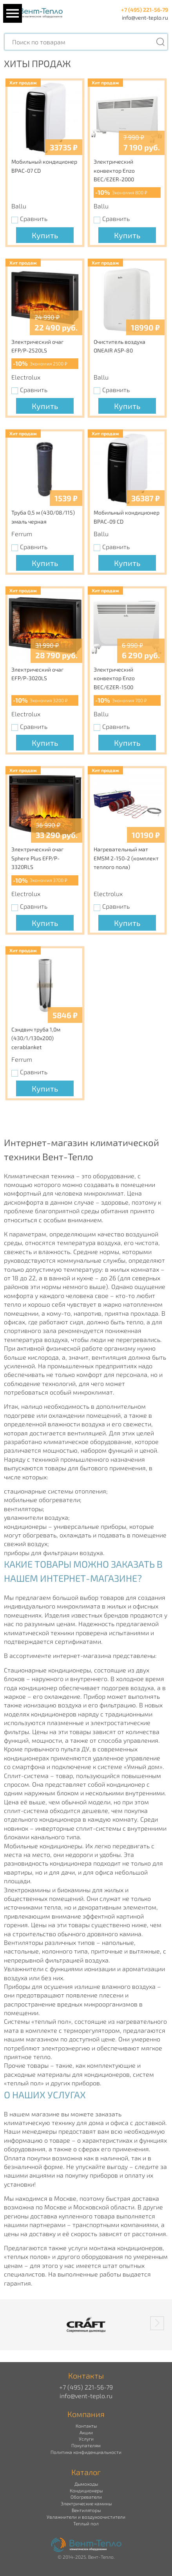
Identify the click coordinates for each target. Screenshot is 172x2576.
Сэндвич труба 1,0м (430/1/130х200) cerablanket (35, 1038)
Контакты (86, 2425)
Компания (86, 2414)
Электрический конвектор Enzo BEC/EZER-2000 (114, 170)
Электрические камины (86, 2503)
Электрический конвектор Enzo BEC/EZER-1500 (114, 678)
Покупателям (86, 2445)
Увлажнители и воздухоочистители (86, 2516)
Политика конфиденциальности (86, 2452)
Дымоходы (86, 2484)
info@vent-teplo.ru (145, 17)
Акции (86, 2432)
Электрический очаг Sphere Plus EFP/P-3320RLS (37, 858)
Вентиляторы (86, 2510)
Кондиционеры (86, 2490)
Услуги (86, 2438)
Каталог (86, 2472)
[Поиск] (160, 42)
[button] (157, 2323)
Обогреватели (86, 2496)
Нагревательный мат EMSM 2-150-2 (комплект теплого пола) (126, 858)
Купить (45, 235)
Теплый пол (86, 2523)
